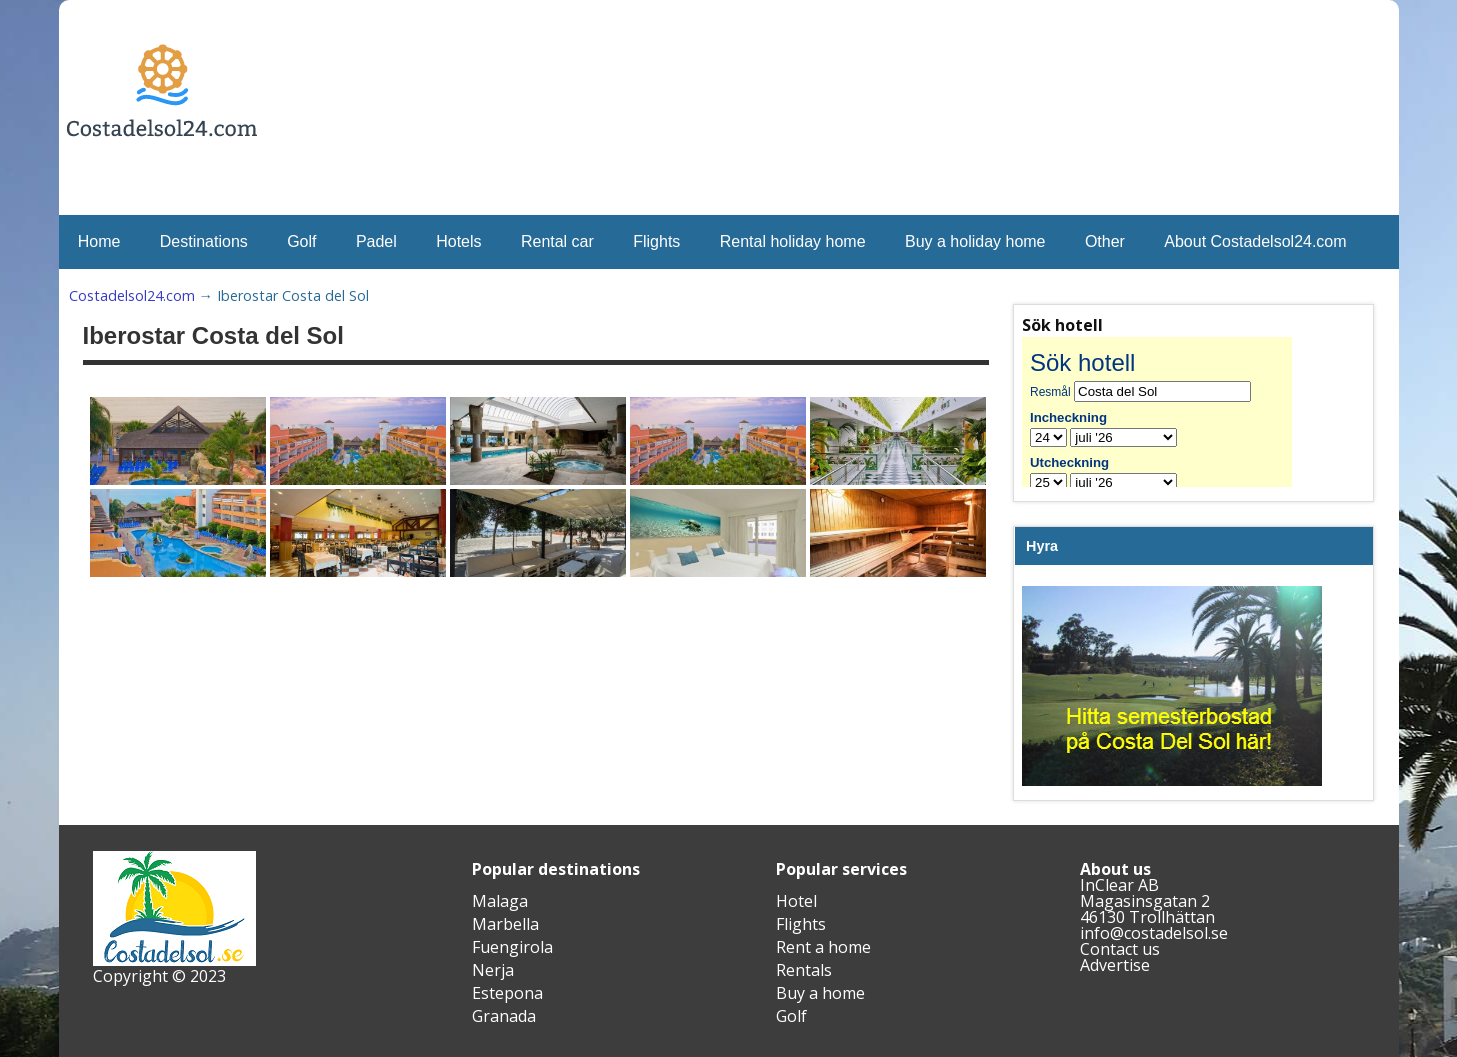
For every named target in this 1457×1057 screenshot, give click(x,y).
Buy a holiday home (975, 241)
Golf (301, 241)
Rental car (557, 241)
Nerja (493, 970)
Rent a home (823, 947)
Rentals (804, 970)
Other (1105, 241)
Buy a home (820, 993)
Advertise (1115, 965)
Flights (656, 241)
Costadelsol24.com (132, 295)
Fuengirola (512, 947)
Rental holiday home (793, 241)
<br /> (1172, 412)
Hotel (796, 901)
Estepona (507, 993)
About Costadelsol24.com (1255, 241)
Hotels (458, 241)
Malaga (500, 901)
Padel (376, 241)
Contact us (1120, 949)
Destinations (204, 241)
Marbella (505, 924)
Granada (504, 1016)
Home (99, 241)
